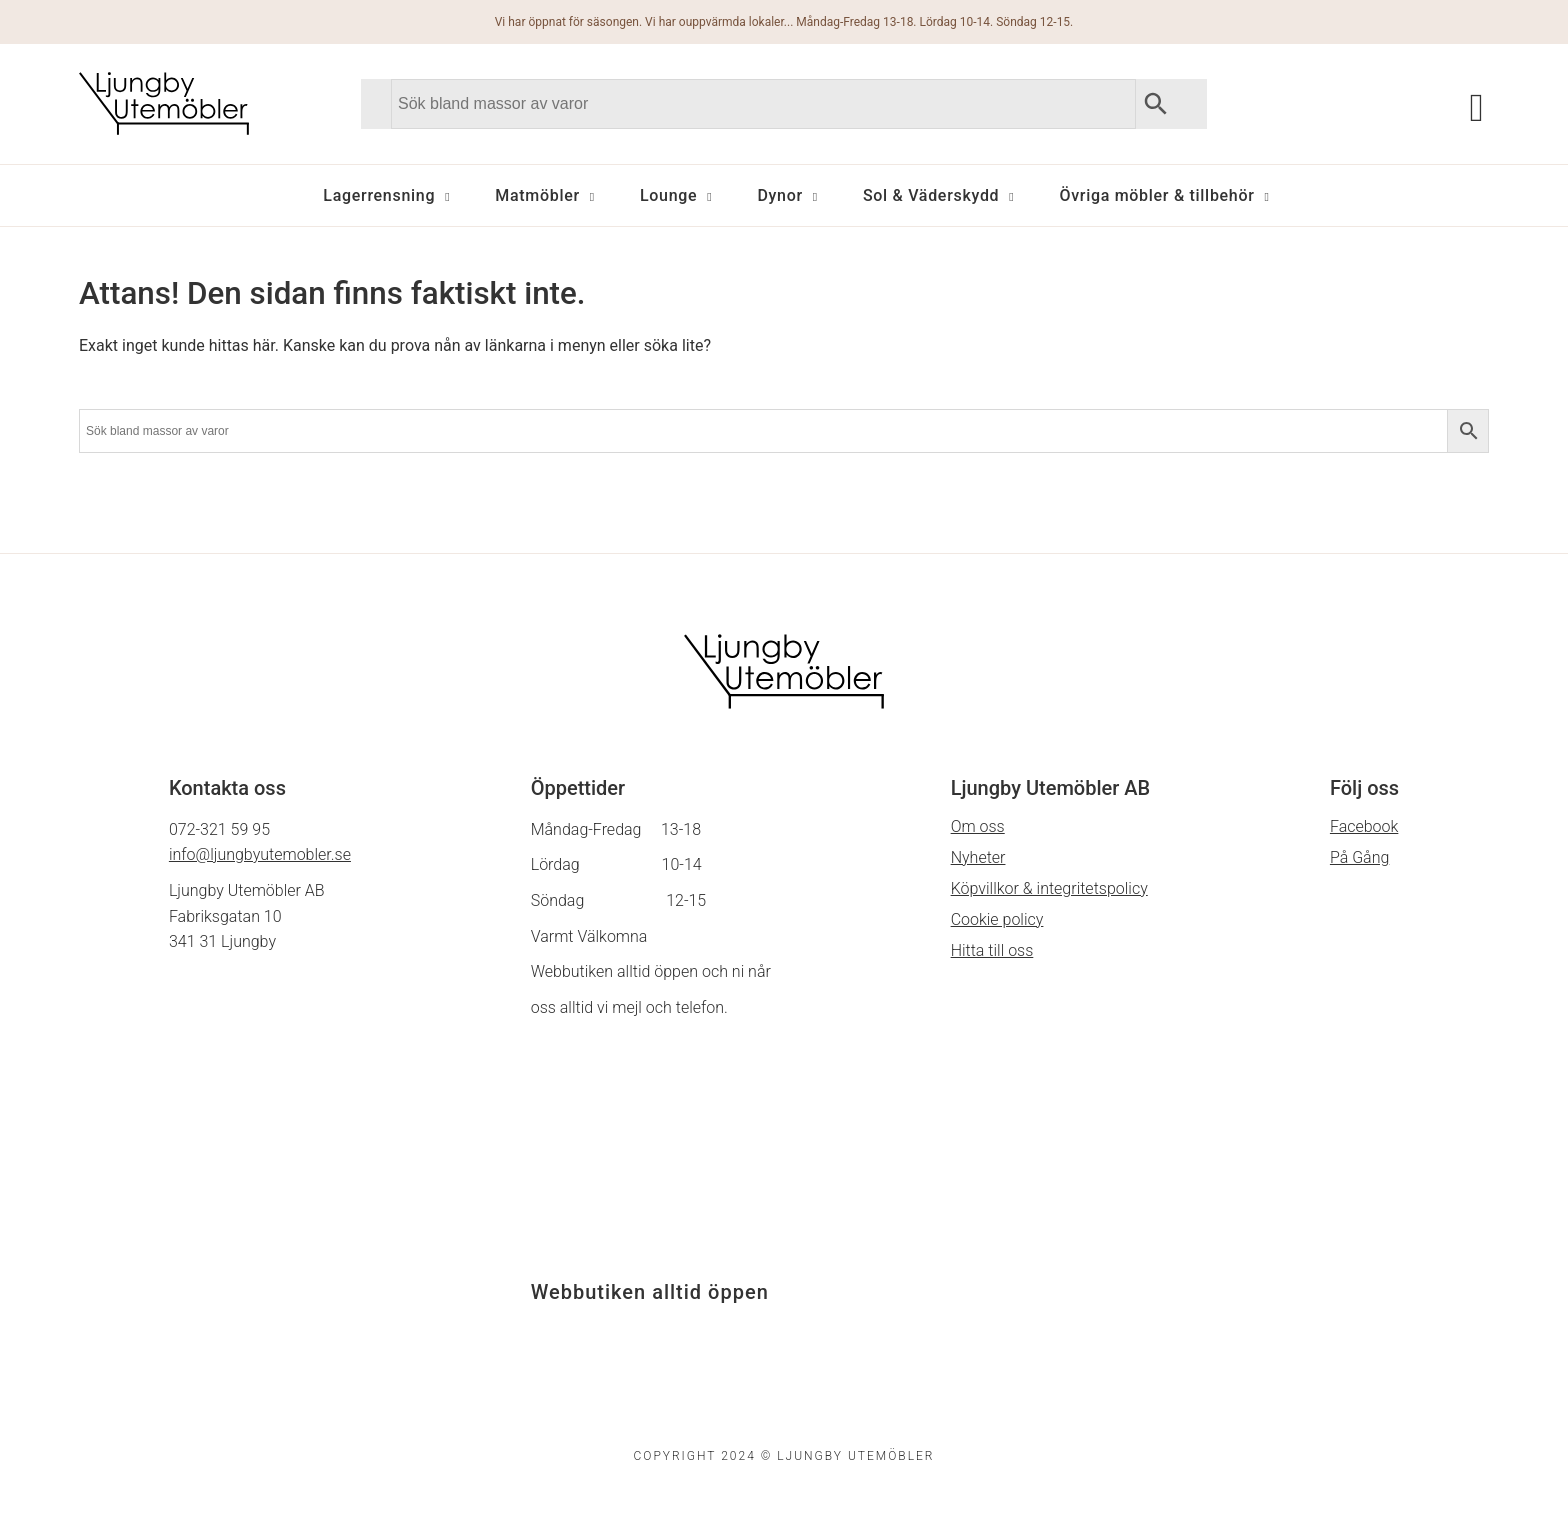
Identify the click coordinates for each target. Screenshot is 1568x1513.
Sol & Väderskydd (931, 195)
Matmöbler (537, 195)
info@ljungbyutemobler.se (260, 854)
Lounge (668, 195)
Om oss (978, 826)
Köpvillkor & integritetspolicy (1049, 888)
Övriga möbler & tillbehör (1156, 195)
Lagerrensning (379, 195)
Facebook (1364, 826)
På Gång (1359, 857)
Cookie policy (997, 919)
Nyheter (978, 857)
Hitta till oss (992, 950)
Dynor (779, 195)
